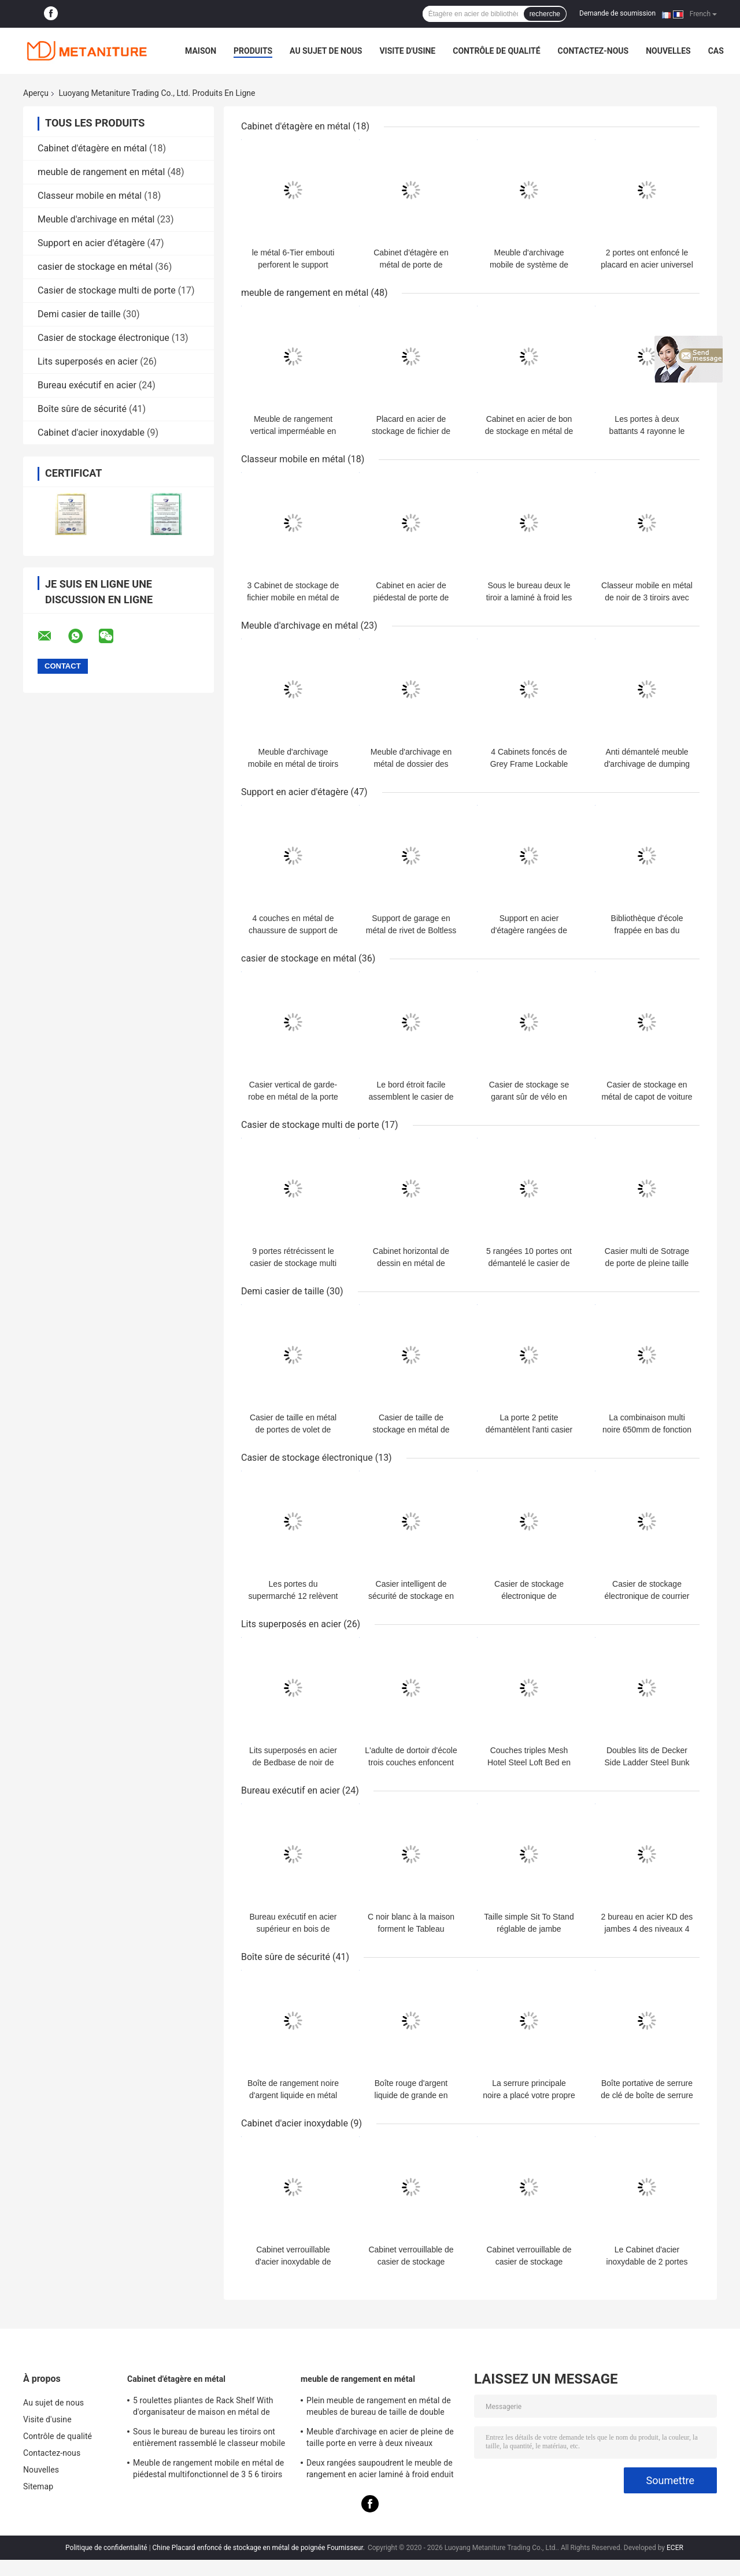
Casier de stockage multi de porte (107, 290)
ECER (675, 2548)
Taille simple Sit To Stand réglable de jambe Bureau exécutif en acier (529, 1929)
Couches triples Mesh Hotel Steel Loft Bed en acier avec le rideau (529, 1762)
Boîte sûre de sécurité (82, 408)
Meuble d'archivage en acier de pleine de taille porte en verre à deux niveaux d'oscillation (380, 2439)
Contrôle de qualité (496, 50)
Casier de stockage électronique (103, 337)
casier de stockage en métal (95, 266)
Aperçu (36, 93)
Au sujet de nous (326, 50)
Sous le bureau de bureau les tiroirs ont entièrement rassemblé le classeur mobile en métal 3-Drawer (209, 2439)
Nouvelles (668, 50)
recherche (545, 14)
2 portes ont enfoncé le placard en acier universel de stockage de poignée (647, 264)
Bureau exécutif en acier (87, 385)
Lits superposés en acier (88, 361)
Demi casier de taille (79, 314)
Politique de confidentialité (106, 2548)
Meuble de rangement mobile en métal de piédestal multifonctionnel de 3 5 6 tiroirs (208, 2468)
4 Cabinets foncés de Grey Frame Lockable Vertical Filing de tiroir (529, 764)
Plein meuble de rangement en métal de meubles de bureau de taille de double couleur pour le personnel (378, 2408)
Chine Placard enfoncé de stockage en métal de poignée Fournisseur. (260, 2548)
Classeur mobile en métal (90, 195)
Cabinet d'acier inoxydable (91, 432)
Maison (200, 50)
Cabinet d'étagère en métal (92, 148)
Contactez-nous (593, 50)
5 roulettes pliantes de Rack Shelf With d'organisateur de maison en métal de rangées (203, 2408)
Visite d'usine (407, 50)
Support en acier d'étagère (91, 242)
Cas (716, 50)
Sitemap (38, 2486)
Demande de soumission (617, 13)
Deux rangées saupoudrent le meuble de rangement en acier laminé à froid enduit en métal (380, 2470)
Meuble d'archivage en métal (96, 219)
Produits (253, 50)
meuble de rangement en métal (101, 171)
